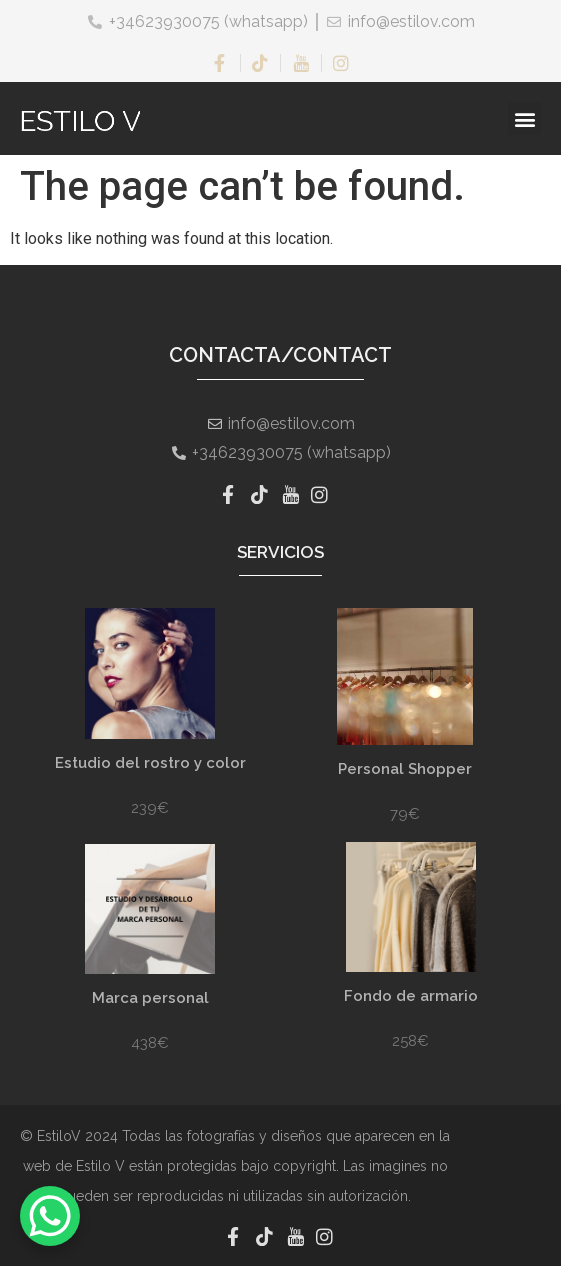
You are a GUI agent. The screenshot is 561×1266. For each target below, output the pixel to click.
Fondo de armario (411, 996)
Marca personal (150, 998)
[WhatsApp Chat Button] (50, 1216)
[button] (524, 118)
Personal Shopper (405, 769)
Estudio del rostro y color (150, 763)
